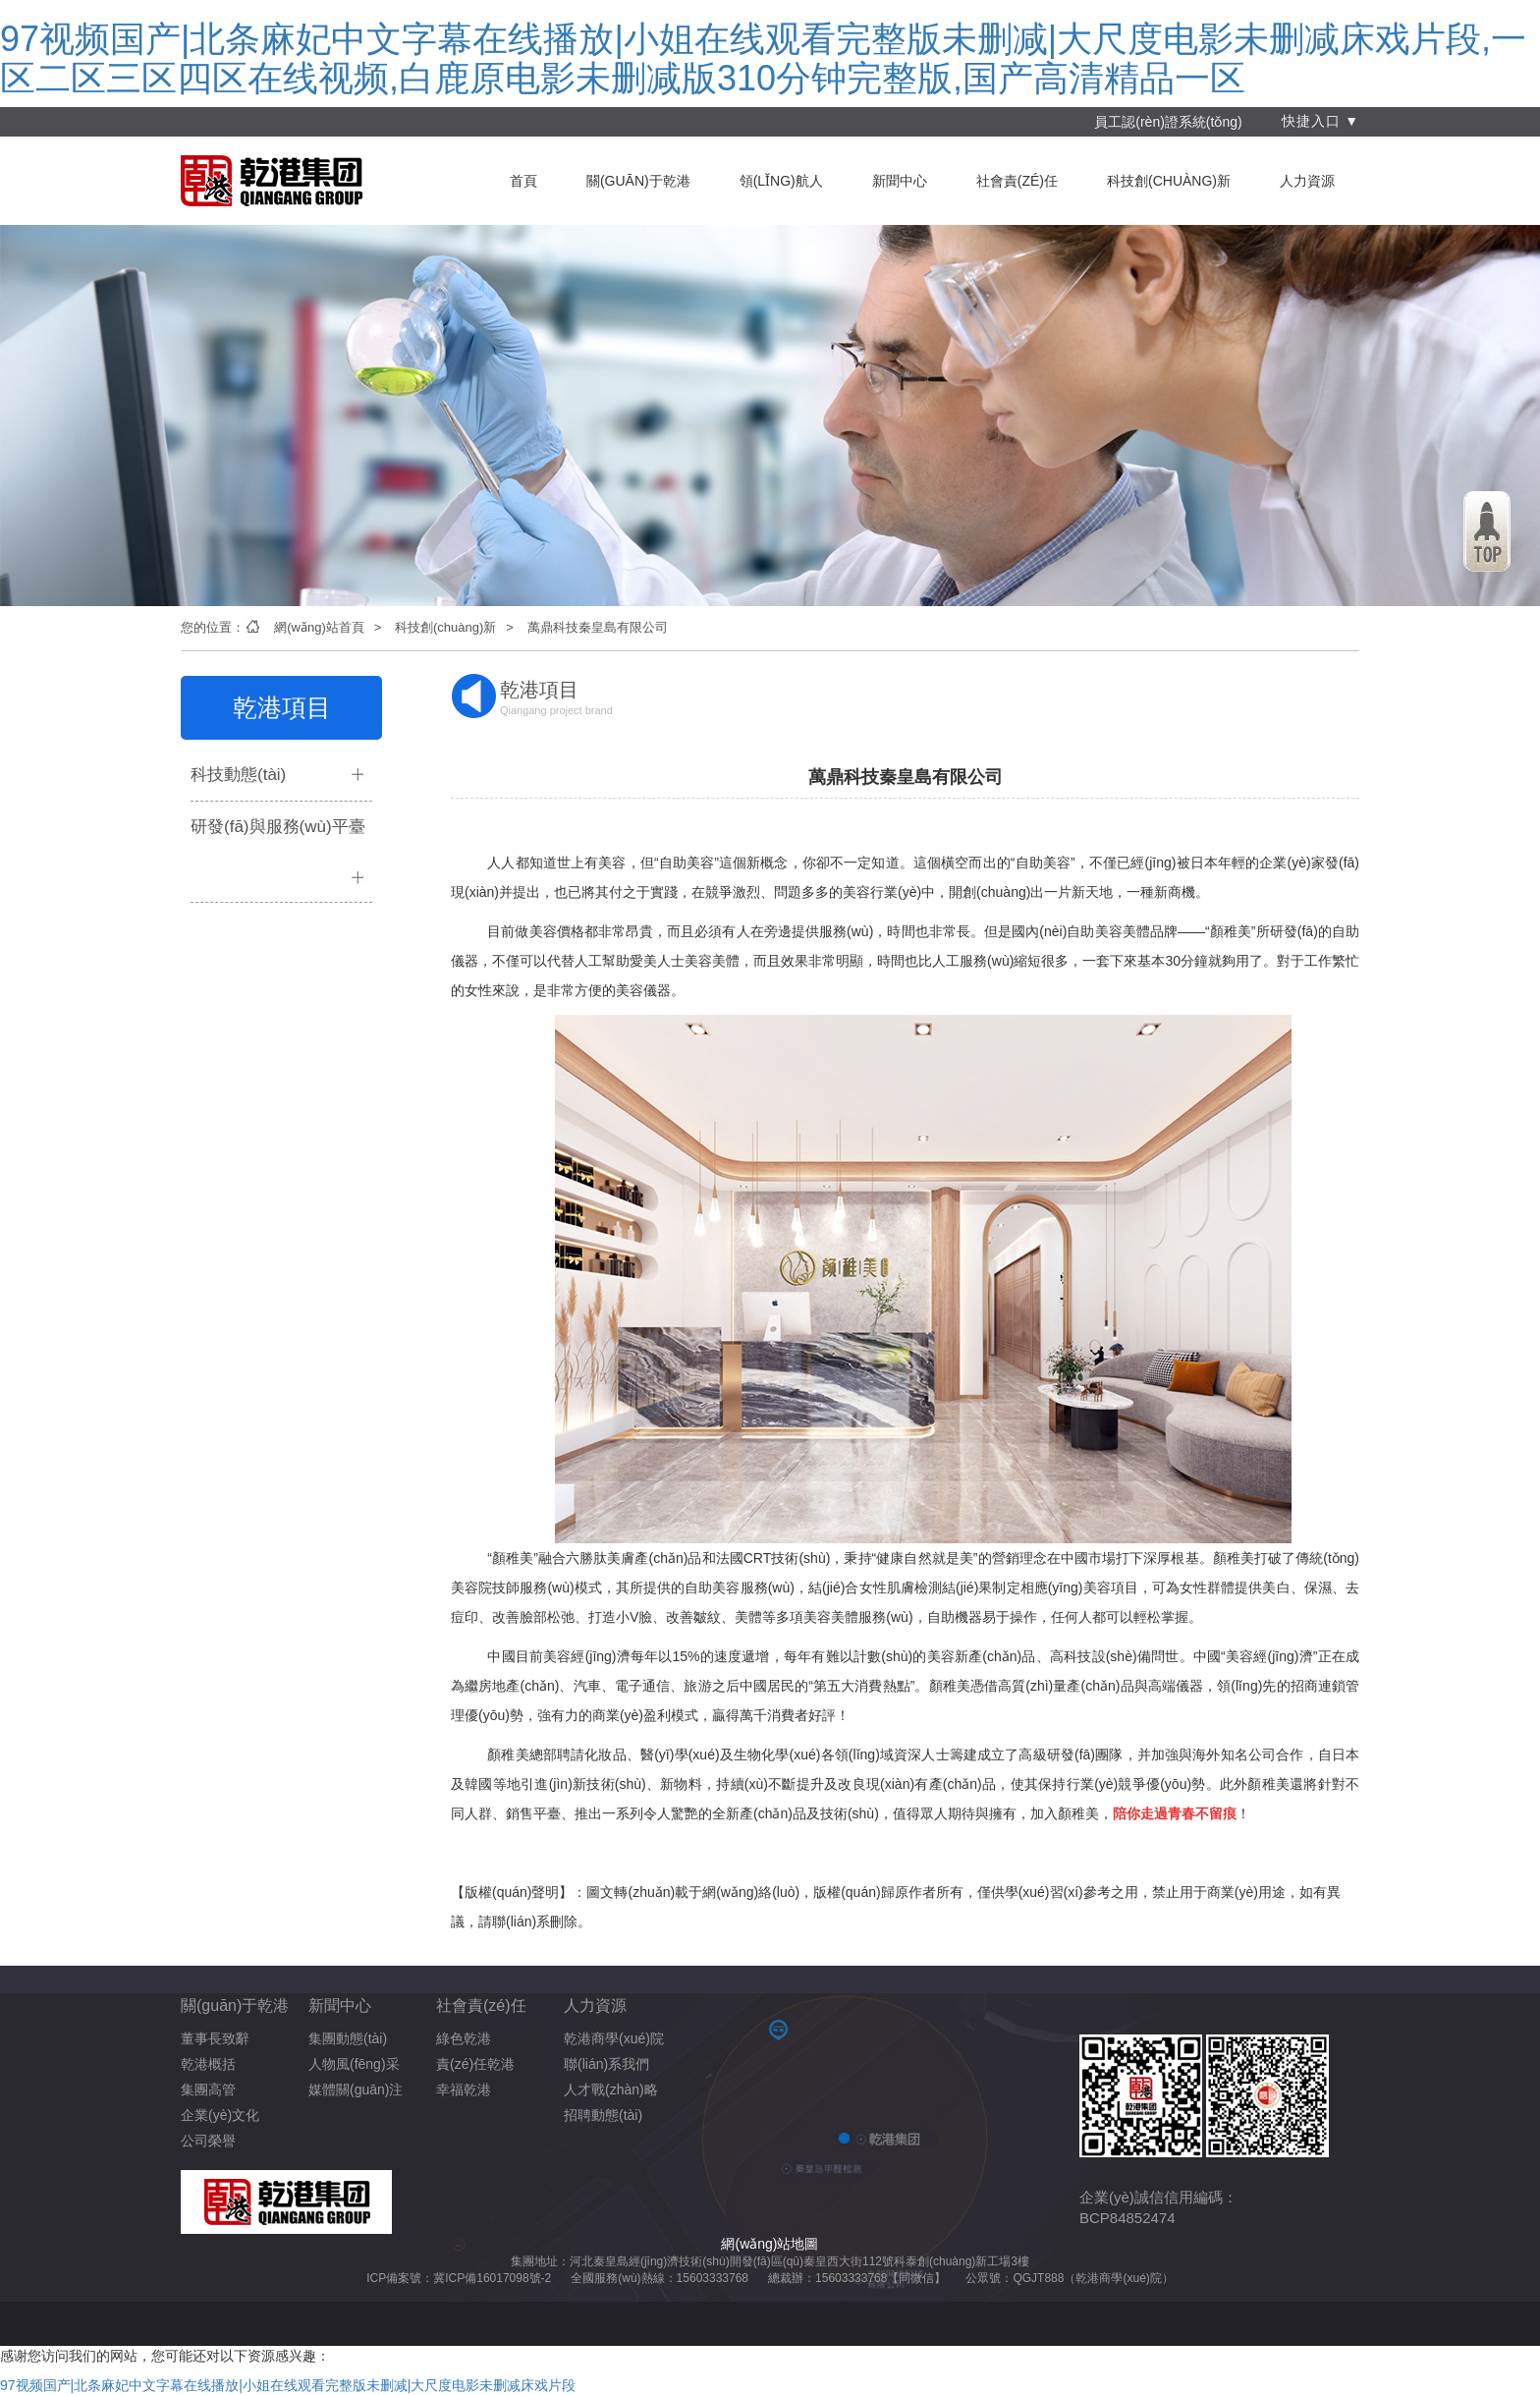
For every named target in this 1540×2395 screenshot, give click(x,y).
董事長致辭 (215, 2038)
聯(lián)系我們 (606, 2064)
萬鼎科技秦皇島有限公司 (597, 627)
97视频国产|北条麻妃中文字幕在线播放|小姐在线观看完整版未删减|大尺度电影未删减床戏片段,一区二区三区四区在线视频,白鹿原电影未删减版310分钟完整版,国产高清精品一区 (763, 58)
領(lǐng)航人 (781, 181)
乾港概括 (208, 2064)
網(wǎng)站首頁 (319, 627)
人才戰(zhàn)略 (611, 2089)
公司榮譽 (208, 2140)
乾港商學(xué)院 (614, 2038)
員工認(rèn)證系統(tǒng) (1167, 122)
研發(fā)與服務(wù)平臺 (278, 826)
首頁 (523, 181)
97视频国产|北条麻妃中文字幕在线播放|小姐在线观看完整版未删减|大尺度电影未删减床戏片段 (288, 2385)
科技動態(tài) (238, 774)
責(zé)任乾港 (475, 2064)
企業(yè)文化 (220, 2115)
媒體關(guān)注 (355, 2089)
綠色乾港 (463, 2038)
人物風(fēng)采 (354, 2064)
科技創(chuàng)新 (1169, 181)
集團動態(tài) (347, 2038)
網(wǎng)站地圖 (769, 2244)
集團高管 (208, 2089)
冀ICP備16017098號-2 (492, 2278)
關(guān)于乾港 (638, 181)
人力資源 (1307, 181)
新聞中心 (899, 181)
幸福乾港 (463, 2089)
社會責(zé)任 (1017, 181)
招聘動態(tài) (603, 2115)
